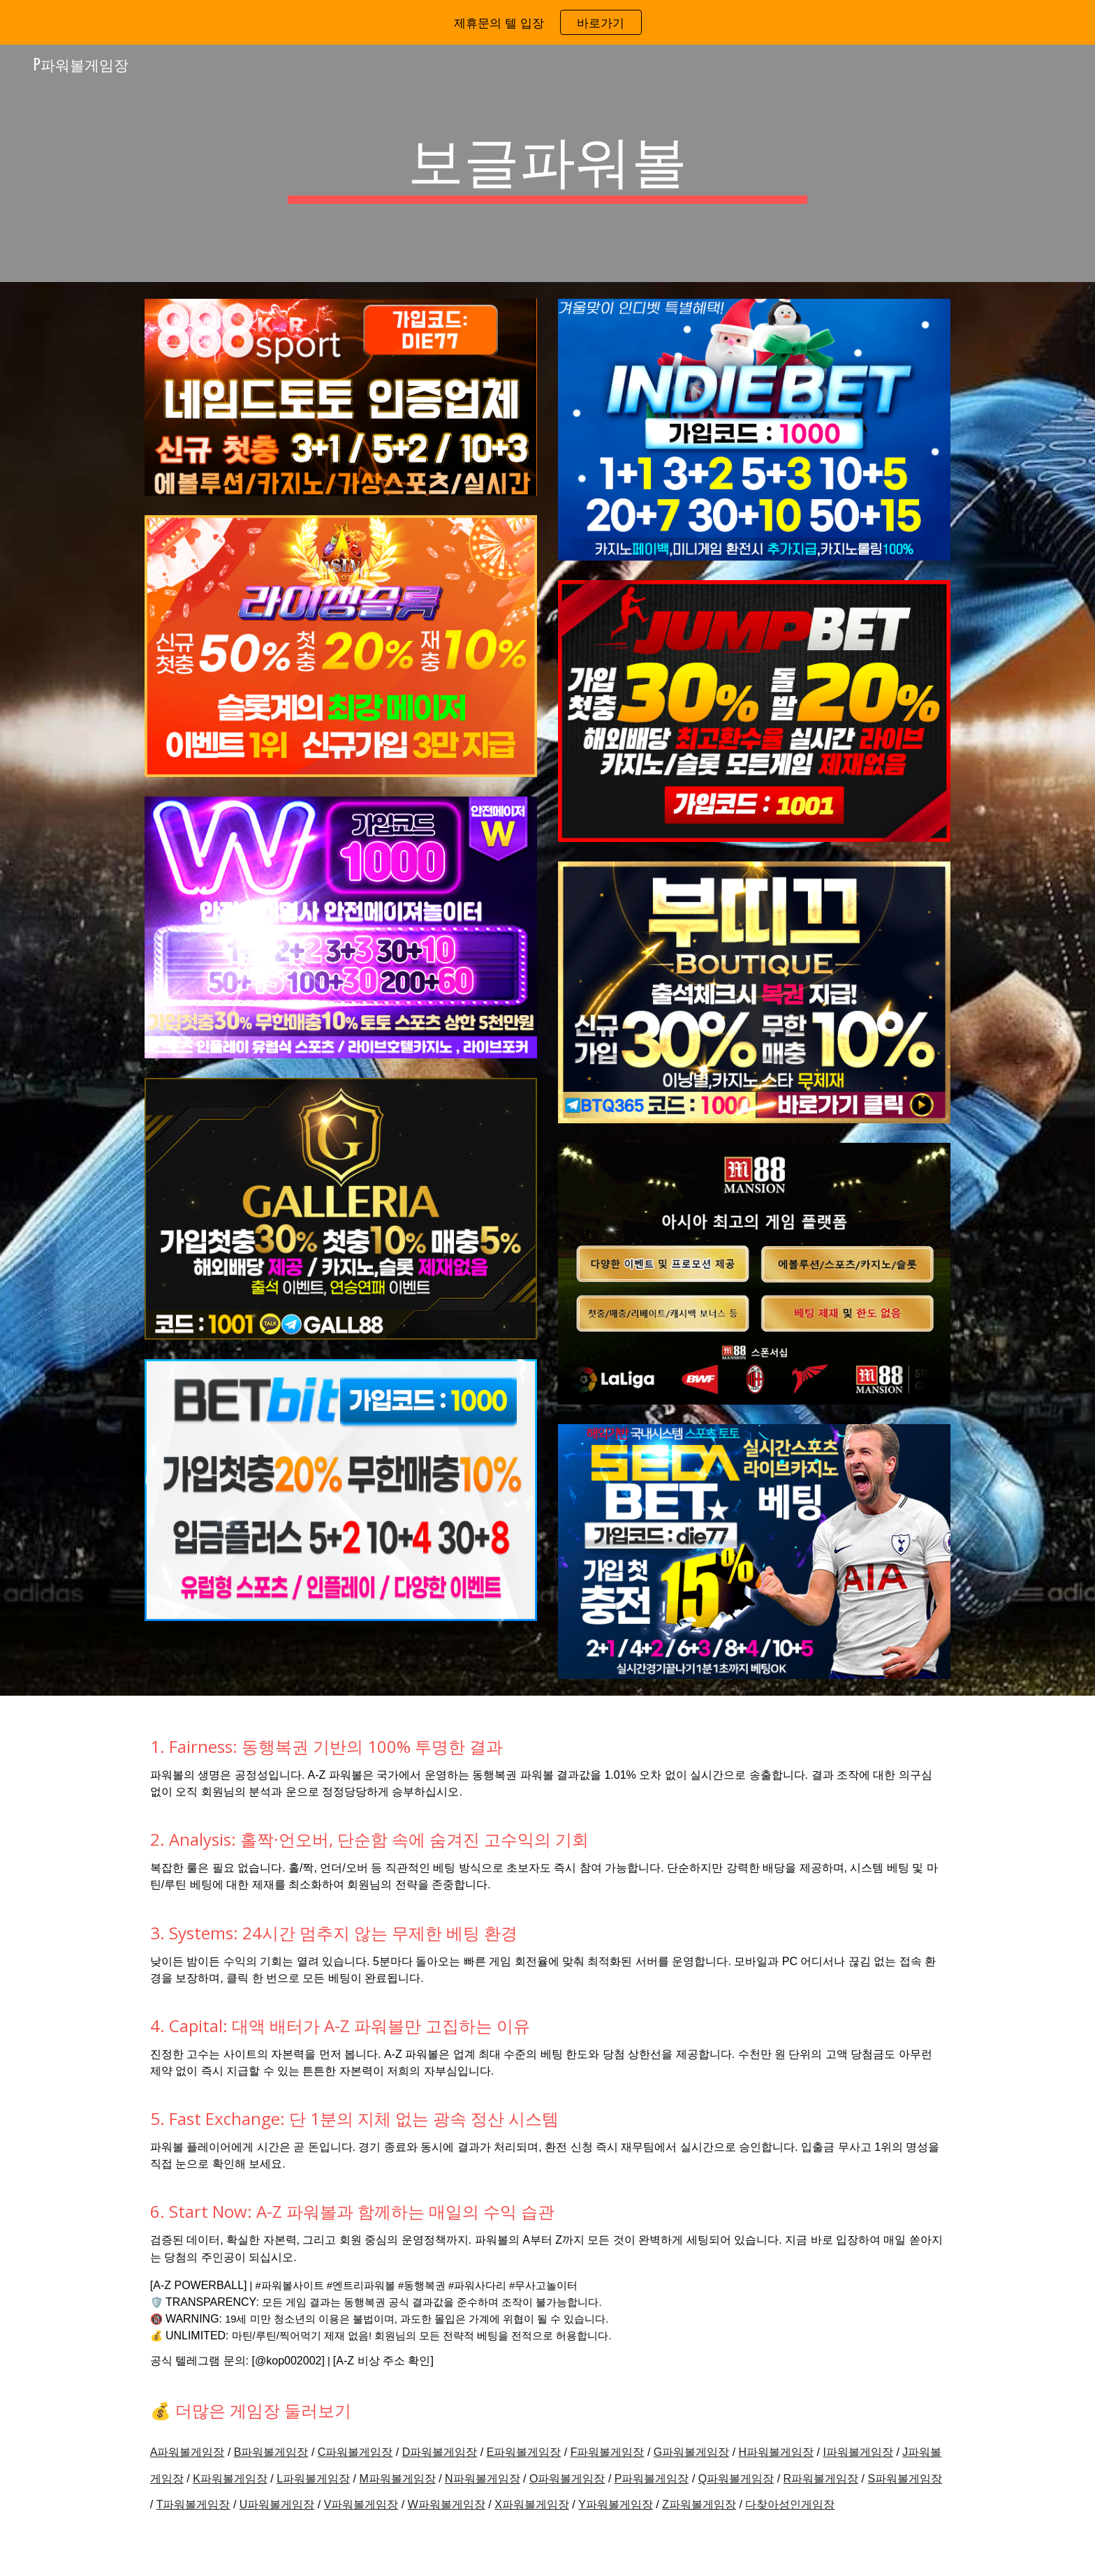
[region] (547, 22)
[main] (547, 163)
